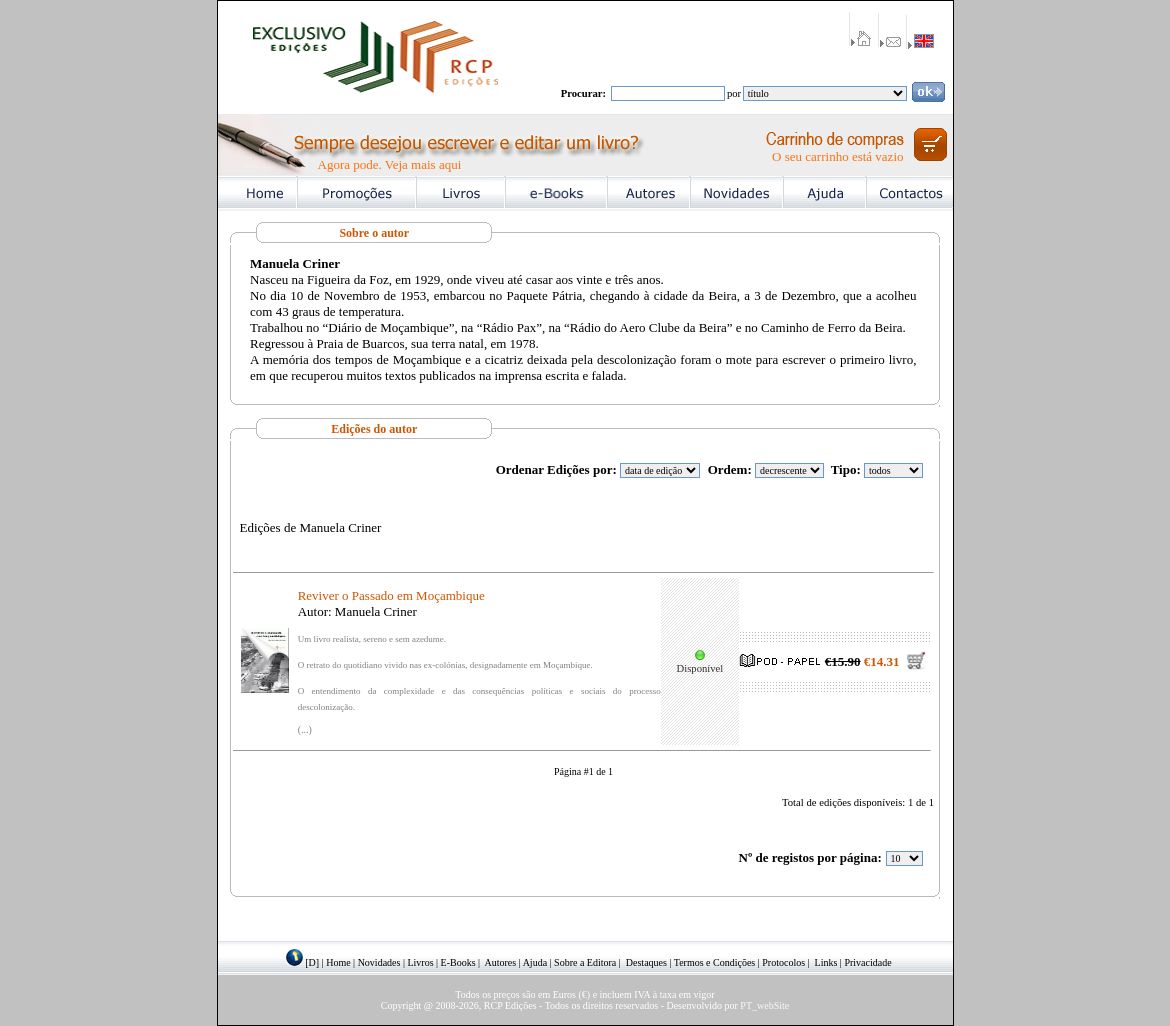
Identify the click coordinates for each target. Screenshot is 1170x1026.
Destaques (646, 962)
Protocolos (783, 962)
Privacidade (867, 962)
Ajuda (535, 962)
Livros (420, 962)
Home (338, 962)
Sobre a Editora (585, 962)
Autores (501, 962)
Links (826, 962)
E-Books (458, 962)
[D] (312, 962)
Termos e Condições (715, 962)
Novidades (379, 962)
